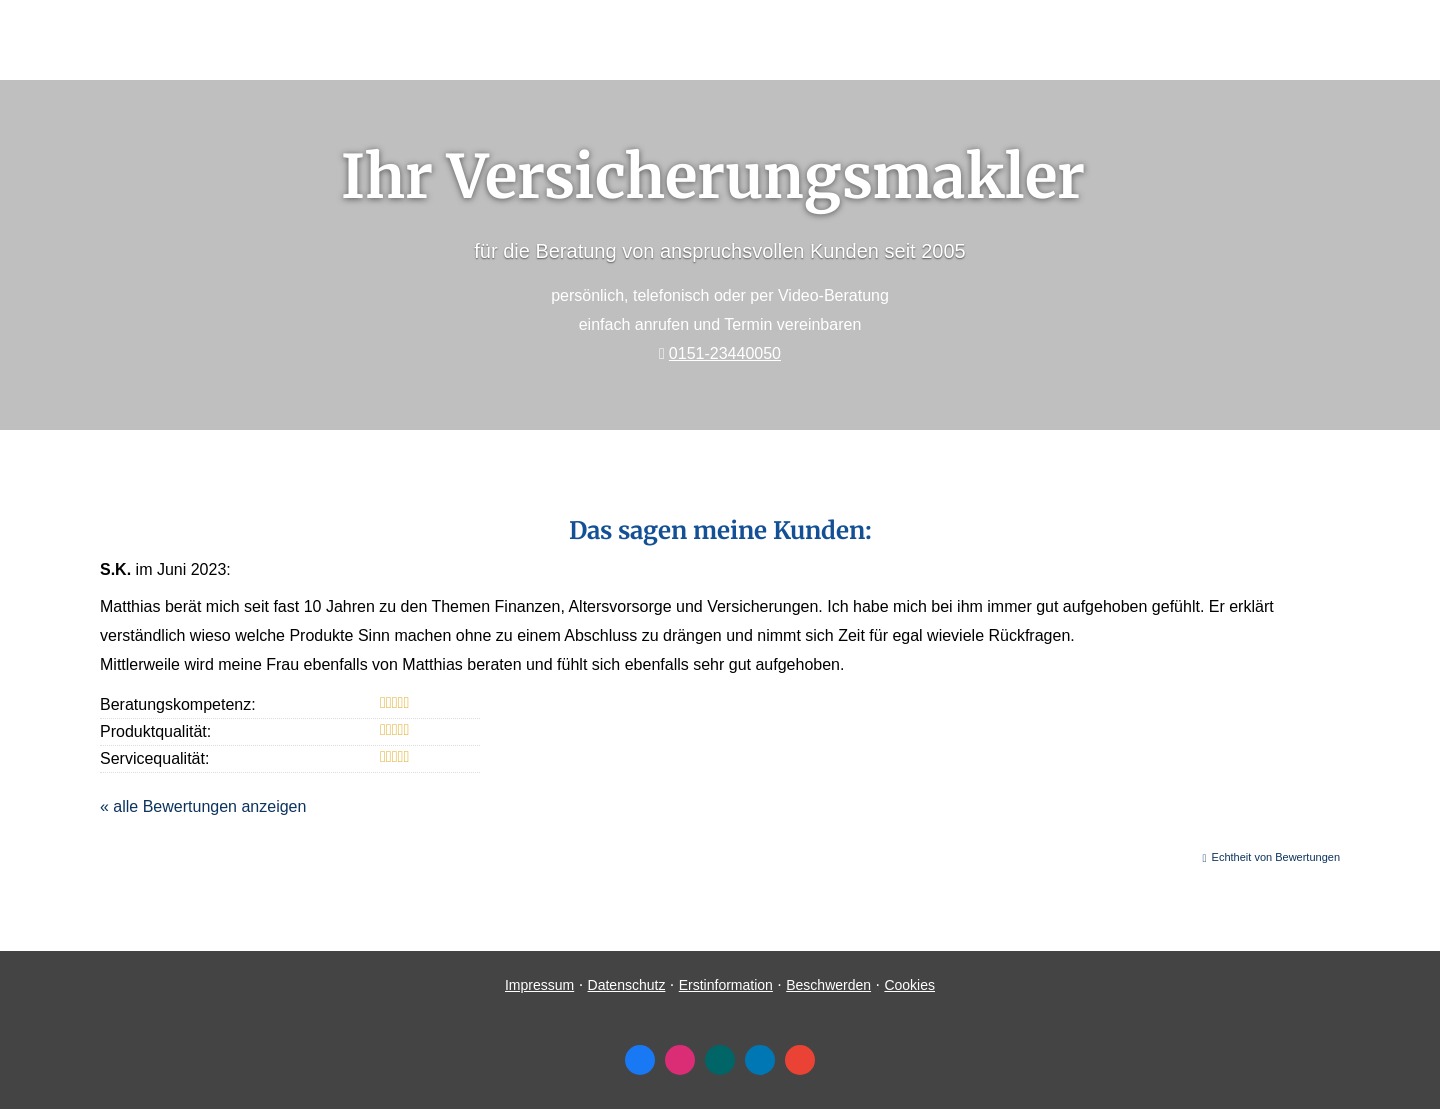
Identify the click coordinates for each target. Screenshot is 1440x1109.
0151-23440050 (725, 353)
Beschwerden (828, 985)
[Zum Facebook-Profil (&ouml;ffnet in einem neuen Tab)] (640, 1060)
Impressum (539, 985)
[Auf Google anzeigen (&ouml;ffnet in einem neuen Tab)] (800, 1060)
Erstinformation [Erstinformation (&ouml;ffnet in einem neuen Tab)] (726, 985)
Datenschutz (627, 985)
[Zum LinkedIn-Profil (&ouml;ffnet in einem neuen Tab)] (760, 1060)
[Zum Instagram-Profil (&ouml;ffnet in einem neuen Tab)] (680, 1060)
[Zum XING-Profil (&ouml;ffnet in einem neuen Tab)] (720, 1060)
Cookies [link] (909, 985)
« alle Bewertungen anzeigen (203, 806)
